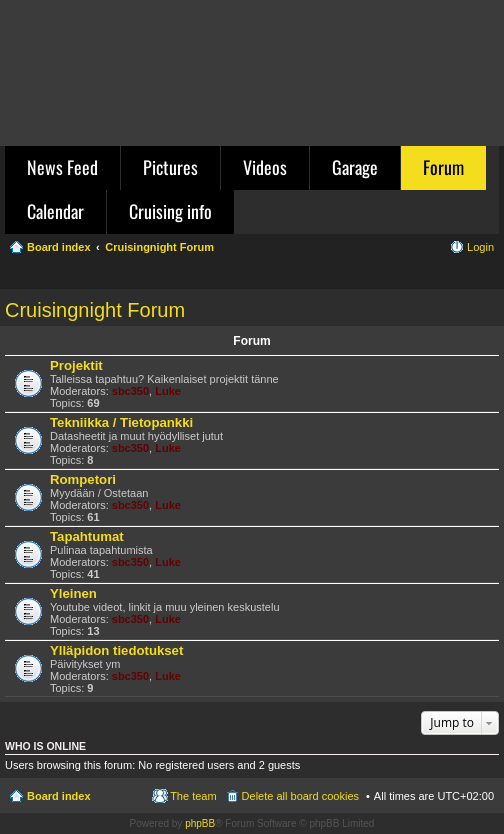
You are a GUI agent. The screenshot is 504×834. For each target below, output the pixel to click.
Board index (59, 796)
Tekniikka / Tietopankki (121, 422)
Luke (168, 391)
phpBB (200, 823)
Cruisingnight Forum (95, 310)
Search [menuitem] (486, 276)
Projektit (76, 365)
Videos (265, 167)
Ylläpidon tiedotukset (116, 650)
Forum (443, 167)
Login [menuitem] (480, 247)
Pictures (170, 167)
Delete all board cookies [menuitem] (300, 796)
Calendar (55, 211)
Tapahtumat (87, 536)
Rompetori (83, 479)
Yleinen (73, 593)
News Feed (62, 167)
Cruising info (170, 211)
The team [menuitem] (193, 796)
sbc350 (130, 391)
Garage (355, 167)
